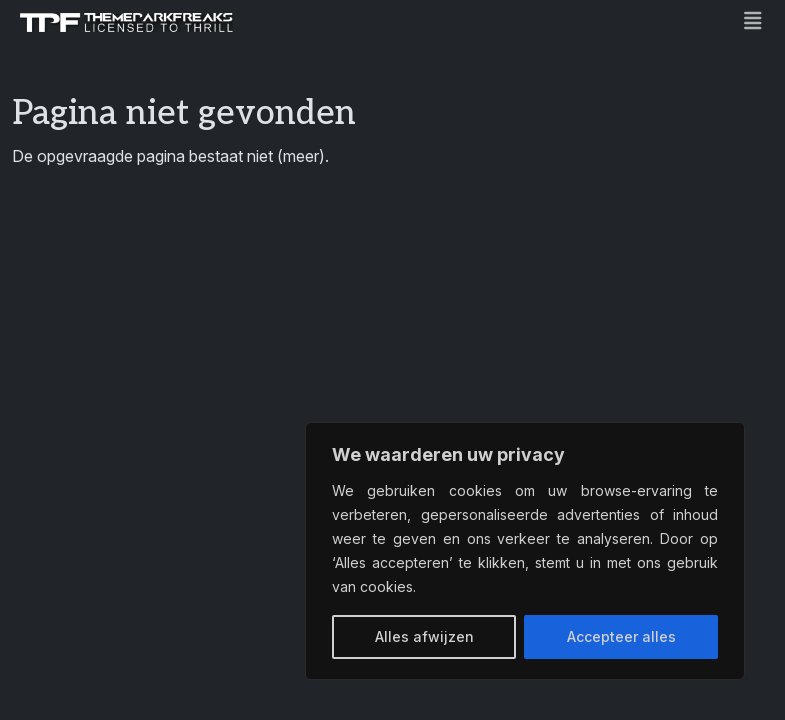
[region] (525, 551)
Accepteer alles (621, 636)
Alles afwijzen (424, 636)
